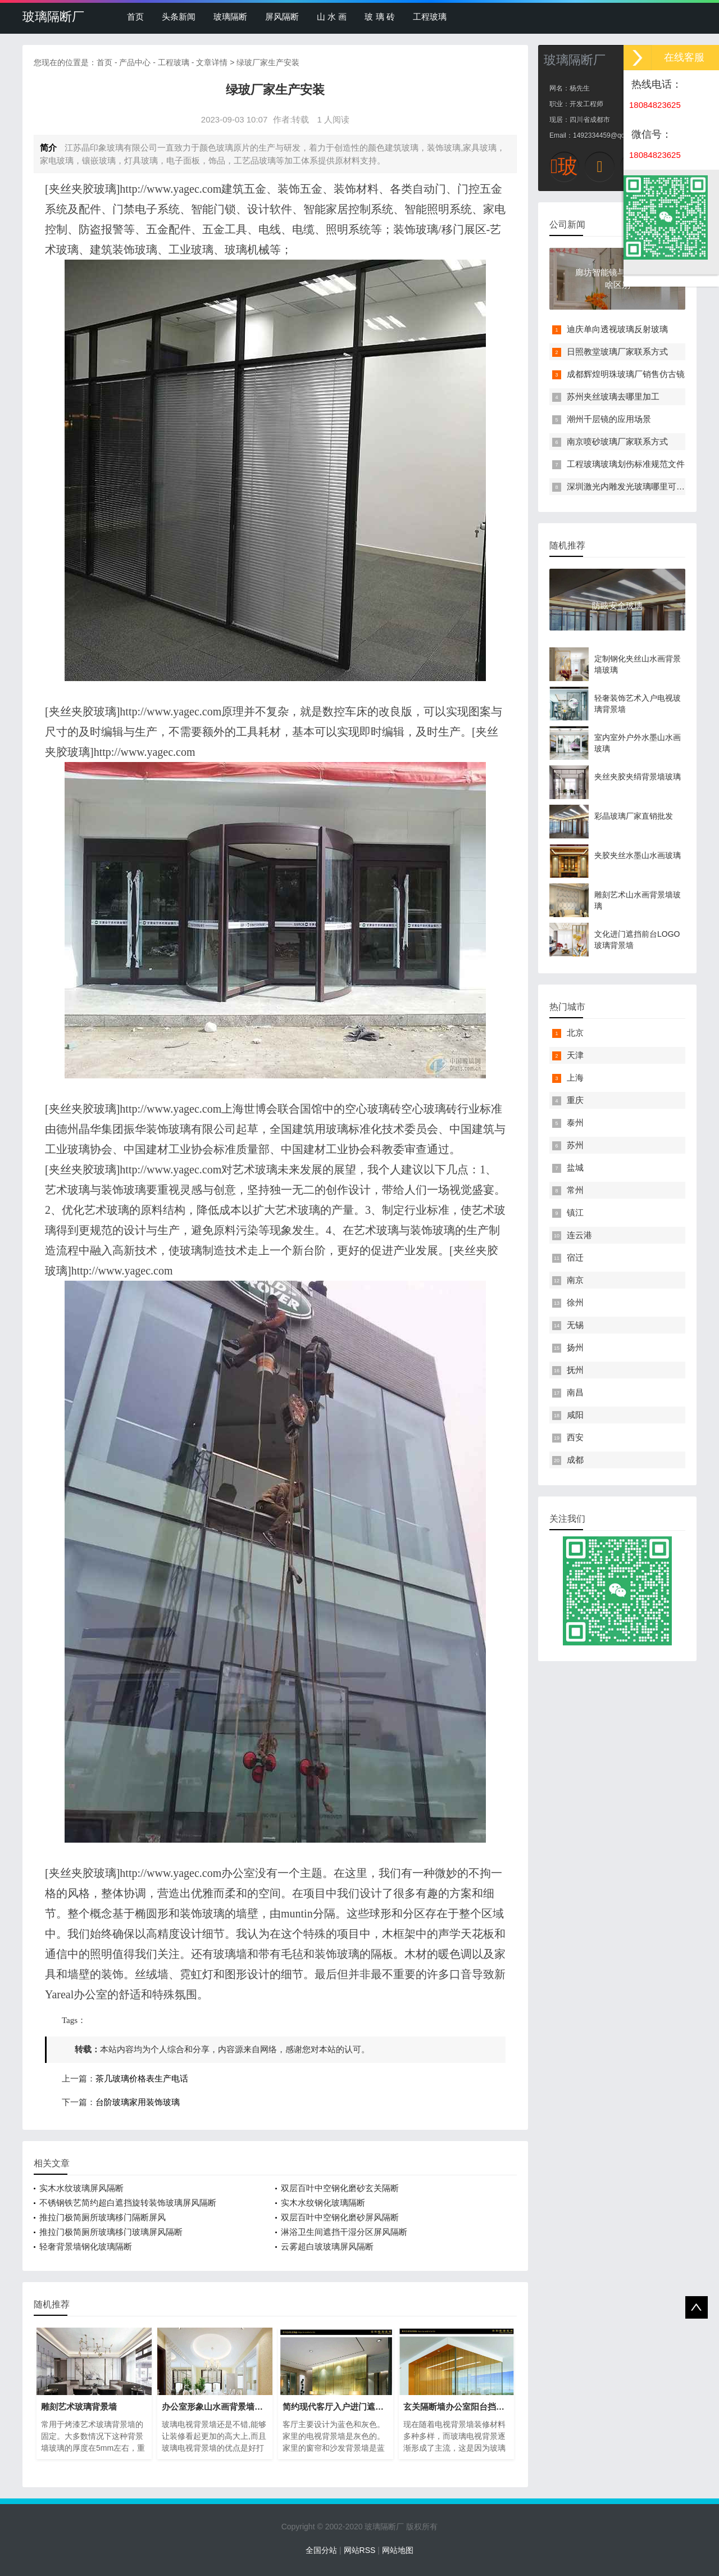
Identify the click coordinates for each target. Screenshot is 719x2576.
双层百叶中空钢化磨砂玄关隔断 (340, 2188)
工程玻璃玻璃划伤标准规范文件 (626, 464)
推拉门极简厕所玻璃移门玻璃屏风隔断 (111, 2232)
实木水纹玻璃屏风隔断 (81, 2188)
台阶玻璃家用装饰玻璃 (137, 2102)
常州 (575, 1190)
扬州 (575, 1347)
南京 (575, 1280)
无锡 (575, 1325)
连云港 (579, 1235)
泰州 (575, 1122)
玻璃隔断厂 (53, 17)
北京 (575, 1032)
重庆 (575, 1100)
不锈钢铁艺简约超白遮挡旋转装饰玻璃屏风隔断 (127, 2202)
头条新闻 (178, 16)
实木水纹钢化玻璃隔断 (323, 2202)
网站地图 (397, 2550)
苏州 (575, 1145)
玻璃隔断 (230, 16)
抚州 (575, 1370)
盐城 (575, 1167)
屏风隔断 (282, 16)
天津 (575, 1055)
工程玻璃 (430, 16)
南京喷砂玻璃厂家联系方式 (617, 441)
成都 (575, 1459)
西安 (575, 1437)
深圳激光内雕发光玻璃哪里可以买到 (634, 486)
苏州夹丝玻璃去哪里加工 (613, 396)
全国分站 (321, 2550)
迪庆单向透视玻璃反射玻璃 (617, 329)
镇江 (575, 1212)
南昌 (575, 1392)
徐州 (575, 1302)
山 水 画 (332, 16)
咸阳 (575, 1414)
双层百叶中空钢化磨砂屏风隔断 (340, 2217)
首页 (135, 16)
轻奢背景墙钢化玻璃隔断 (85, 2246)
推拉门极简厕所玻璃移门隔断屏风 (102, 2217)
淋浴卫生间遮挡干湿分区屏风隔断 (344, 2232)
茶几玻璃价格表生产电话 (141, 2078)
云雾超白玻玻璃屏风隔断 (327, 2246)
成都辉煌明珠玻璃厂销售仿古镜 (626, 374)
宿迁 (575, 1257)
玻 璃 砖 (379, 16)
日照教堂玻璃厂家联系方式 (617, 351)
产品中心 (135, 62)
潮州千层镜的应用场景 (609, 419)
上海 (575, 1077)
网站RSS (360, 2550)
